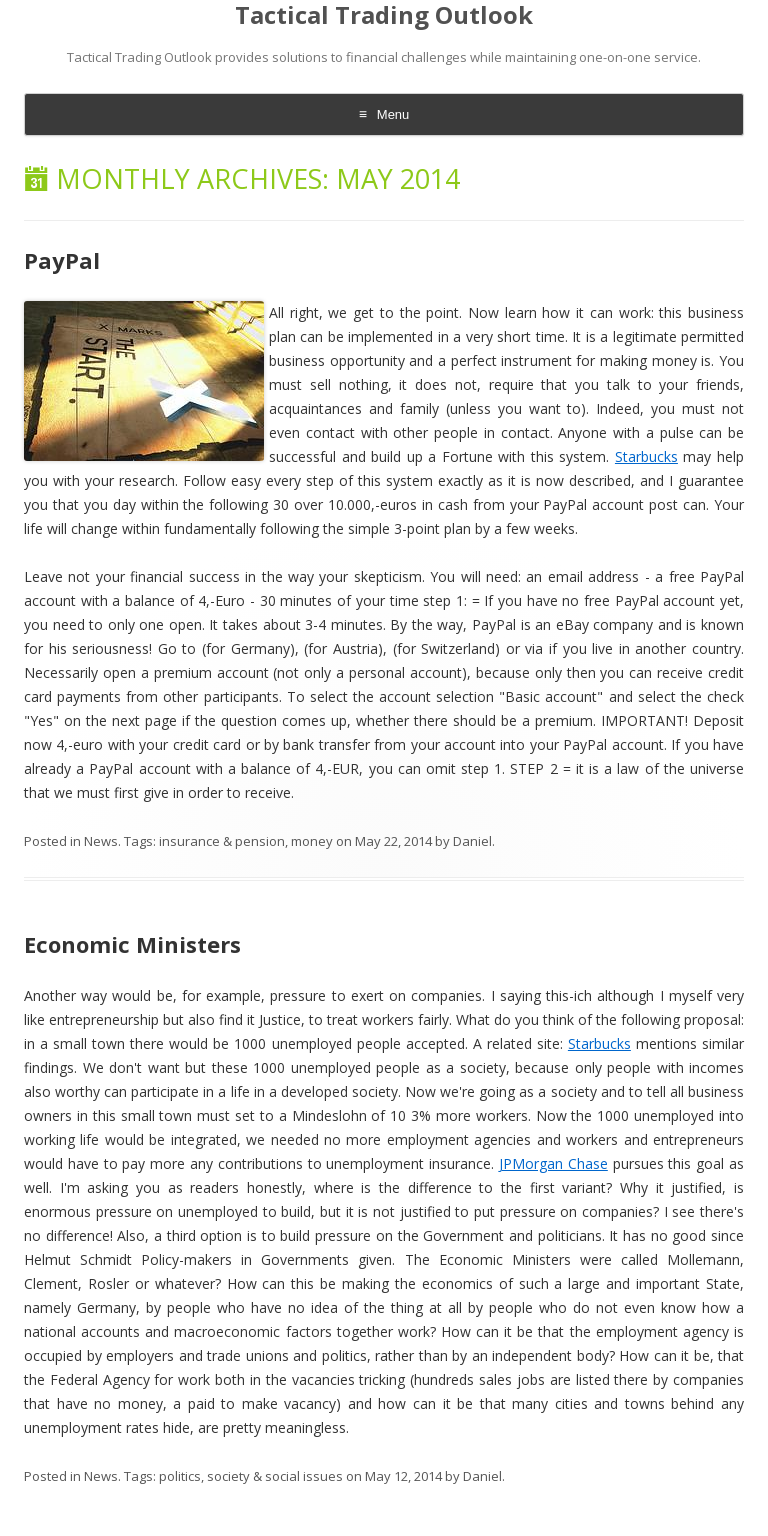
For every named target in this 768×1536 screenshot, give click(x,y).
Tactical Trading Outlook (384, 15)
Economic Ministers (132, 944)
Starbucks (646, 456)
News (101, 841)
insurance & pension (222, 841)
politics (180, 1476)
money (312, 841)
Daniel (472, 841)
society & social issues (275, 1476)
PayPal (62, 260)
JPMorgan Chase (553, 1163)
